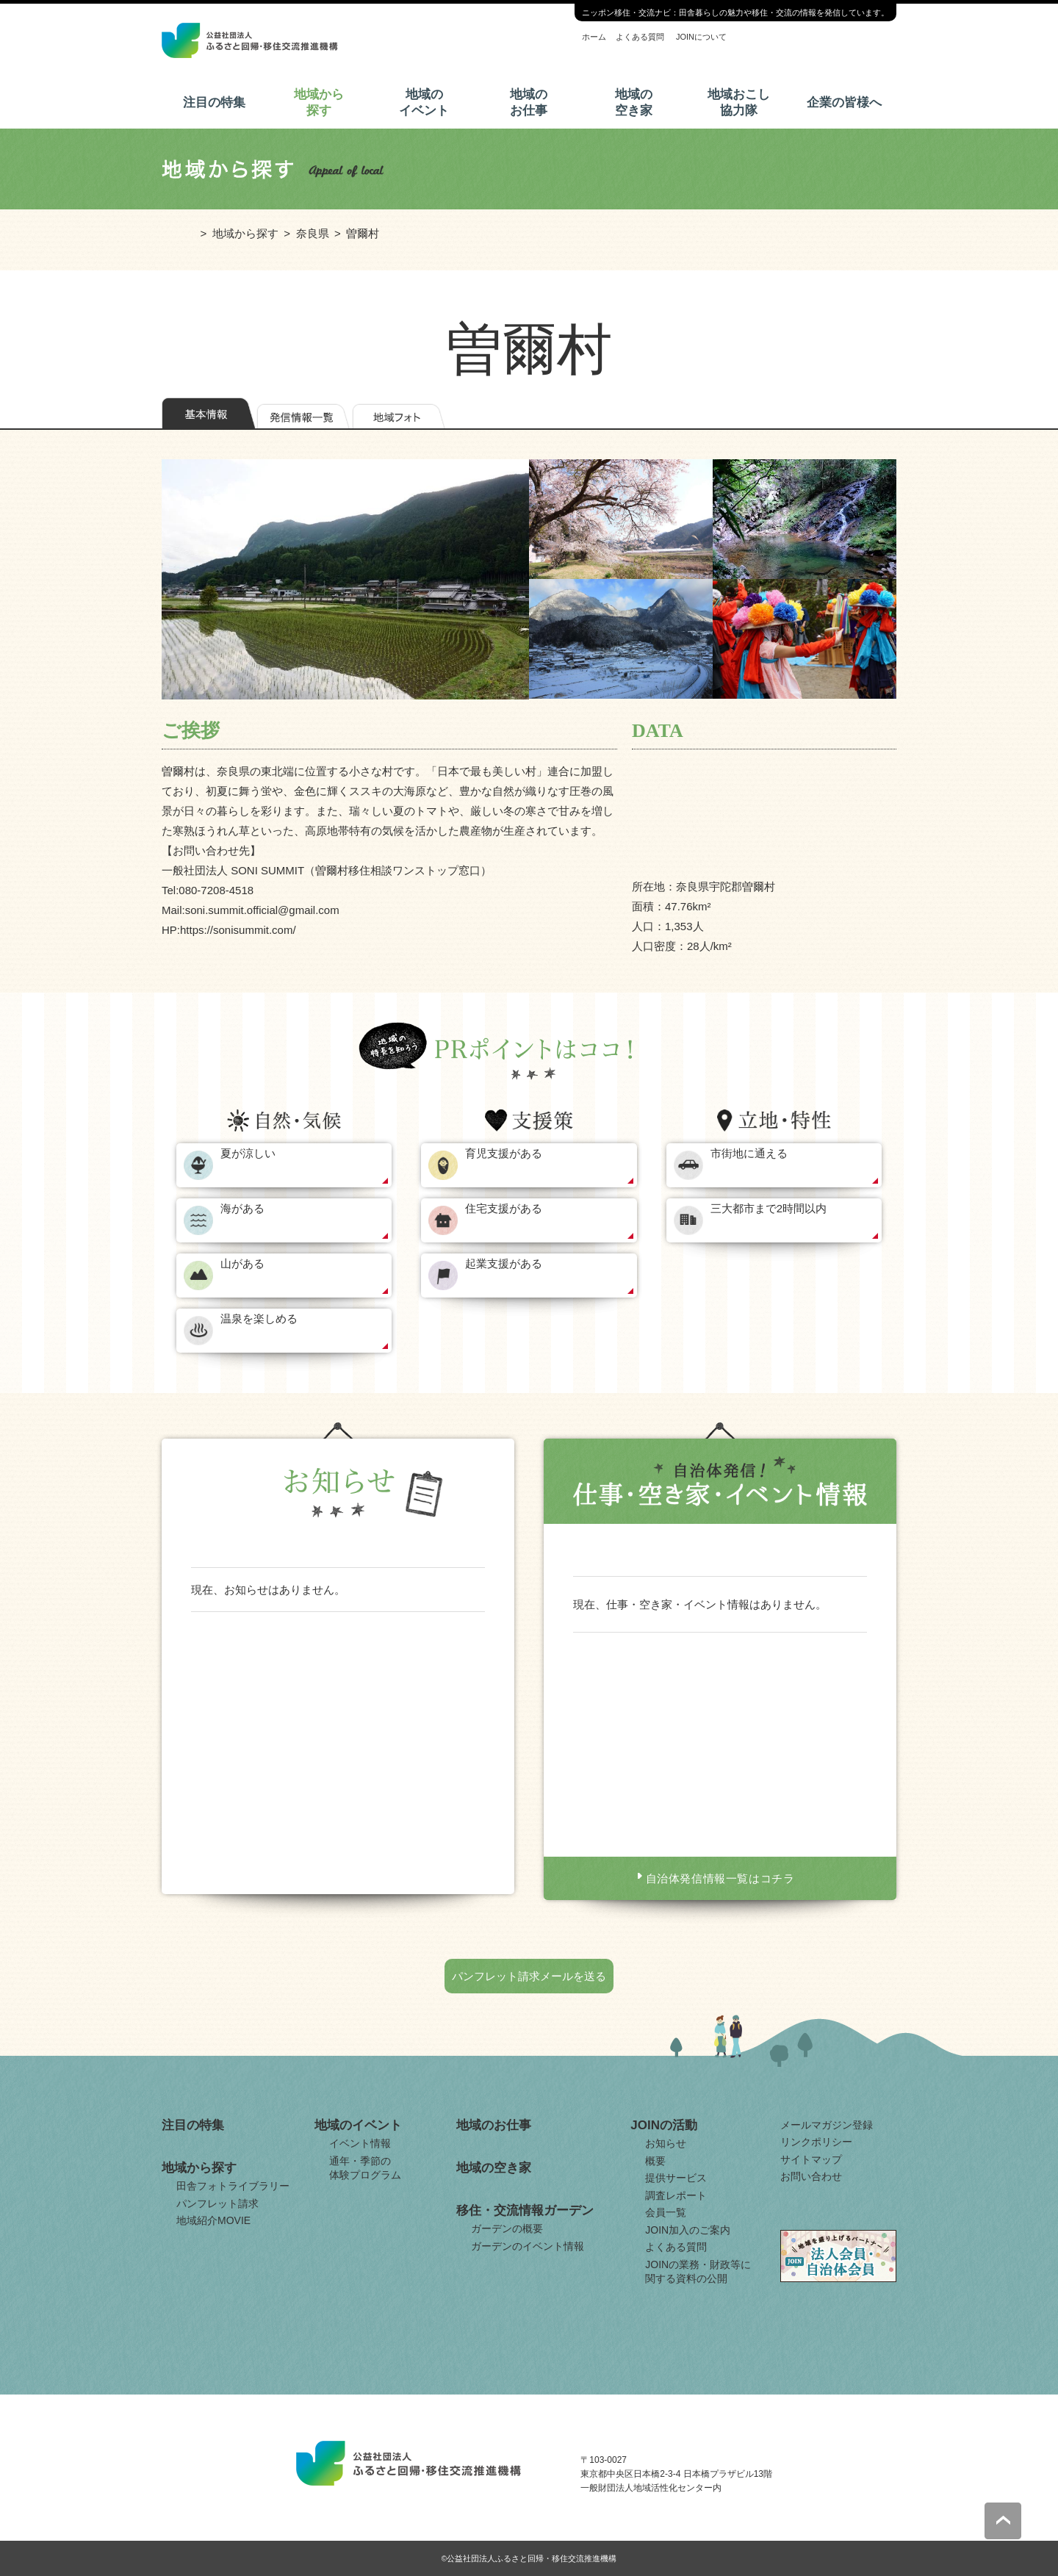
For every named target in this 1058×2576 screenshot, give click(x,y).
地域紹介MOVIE (213, 2220)
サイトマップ (811, 2159)
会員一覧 (665, 2212)
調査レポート (676, 2195)
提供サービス (676, 2178)
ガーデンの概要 (507, 2228)
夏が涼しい (248, 1153)
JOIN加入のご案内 (687, 2230)
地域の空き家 (633, 102)
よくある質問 (640, 36)
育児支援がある (503, 1153)
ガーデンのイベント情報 (527, 2246)
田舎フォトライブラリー (232, 2186)
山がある (242, 1263)
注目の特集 (214, 102)
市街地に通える (749, 1153)
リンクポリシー (816, 2142)
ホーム (594, 36)
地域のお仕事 (528, 102)
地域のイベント (424, 102)
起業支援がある (503, 1263)
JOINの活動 (663, 2125)
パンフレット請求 (217, 2203)
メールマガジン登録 (826, 2125)
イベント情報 (360, 2143)
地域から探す (319, 102)
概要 (655, 2161)
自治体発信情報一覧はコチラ (720, 1878)
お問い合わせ (811, 2176)
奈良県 (312, 233)
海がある (242, 1208)
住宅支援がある (503, 1208)
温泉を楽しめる (259, 1318)
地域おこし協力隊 (739, 102)
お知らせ (665, 2143)
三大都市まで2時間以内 (768, 1208)
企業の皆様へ (844, 102)
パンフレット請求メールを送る (529, 1976)
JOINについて (701, 36)
